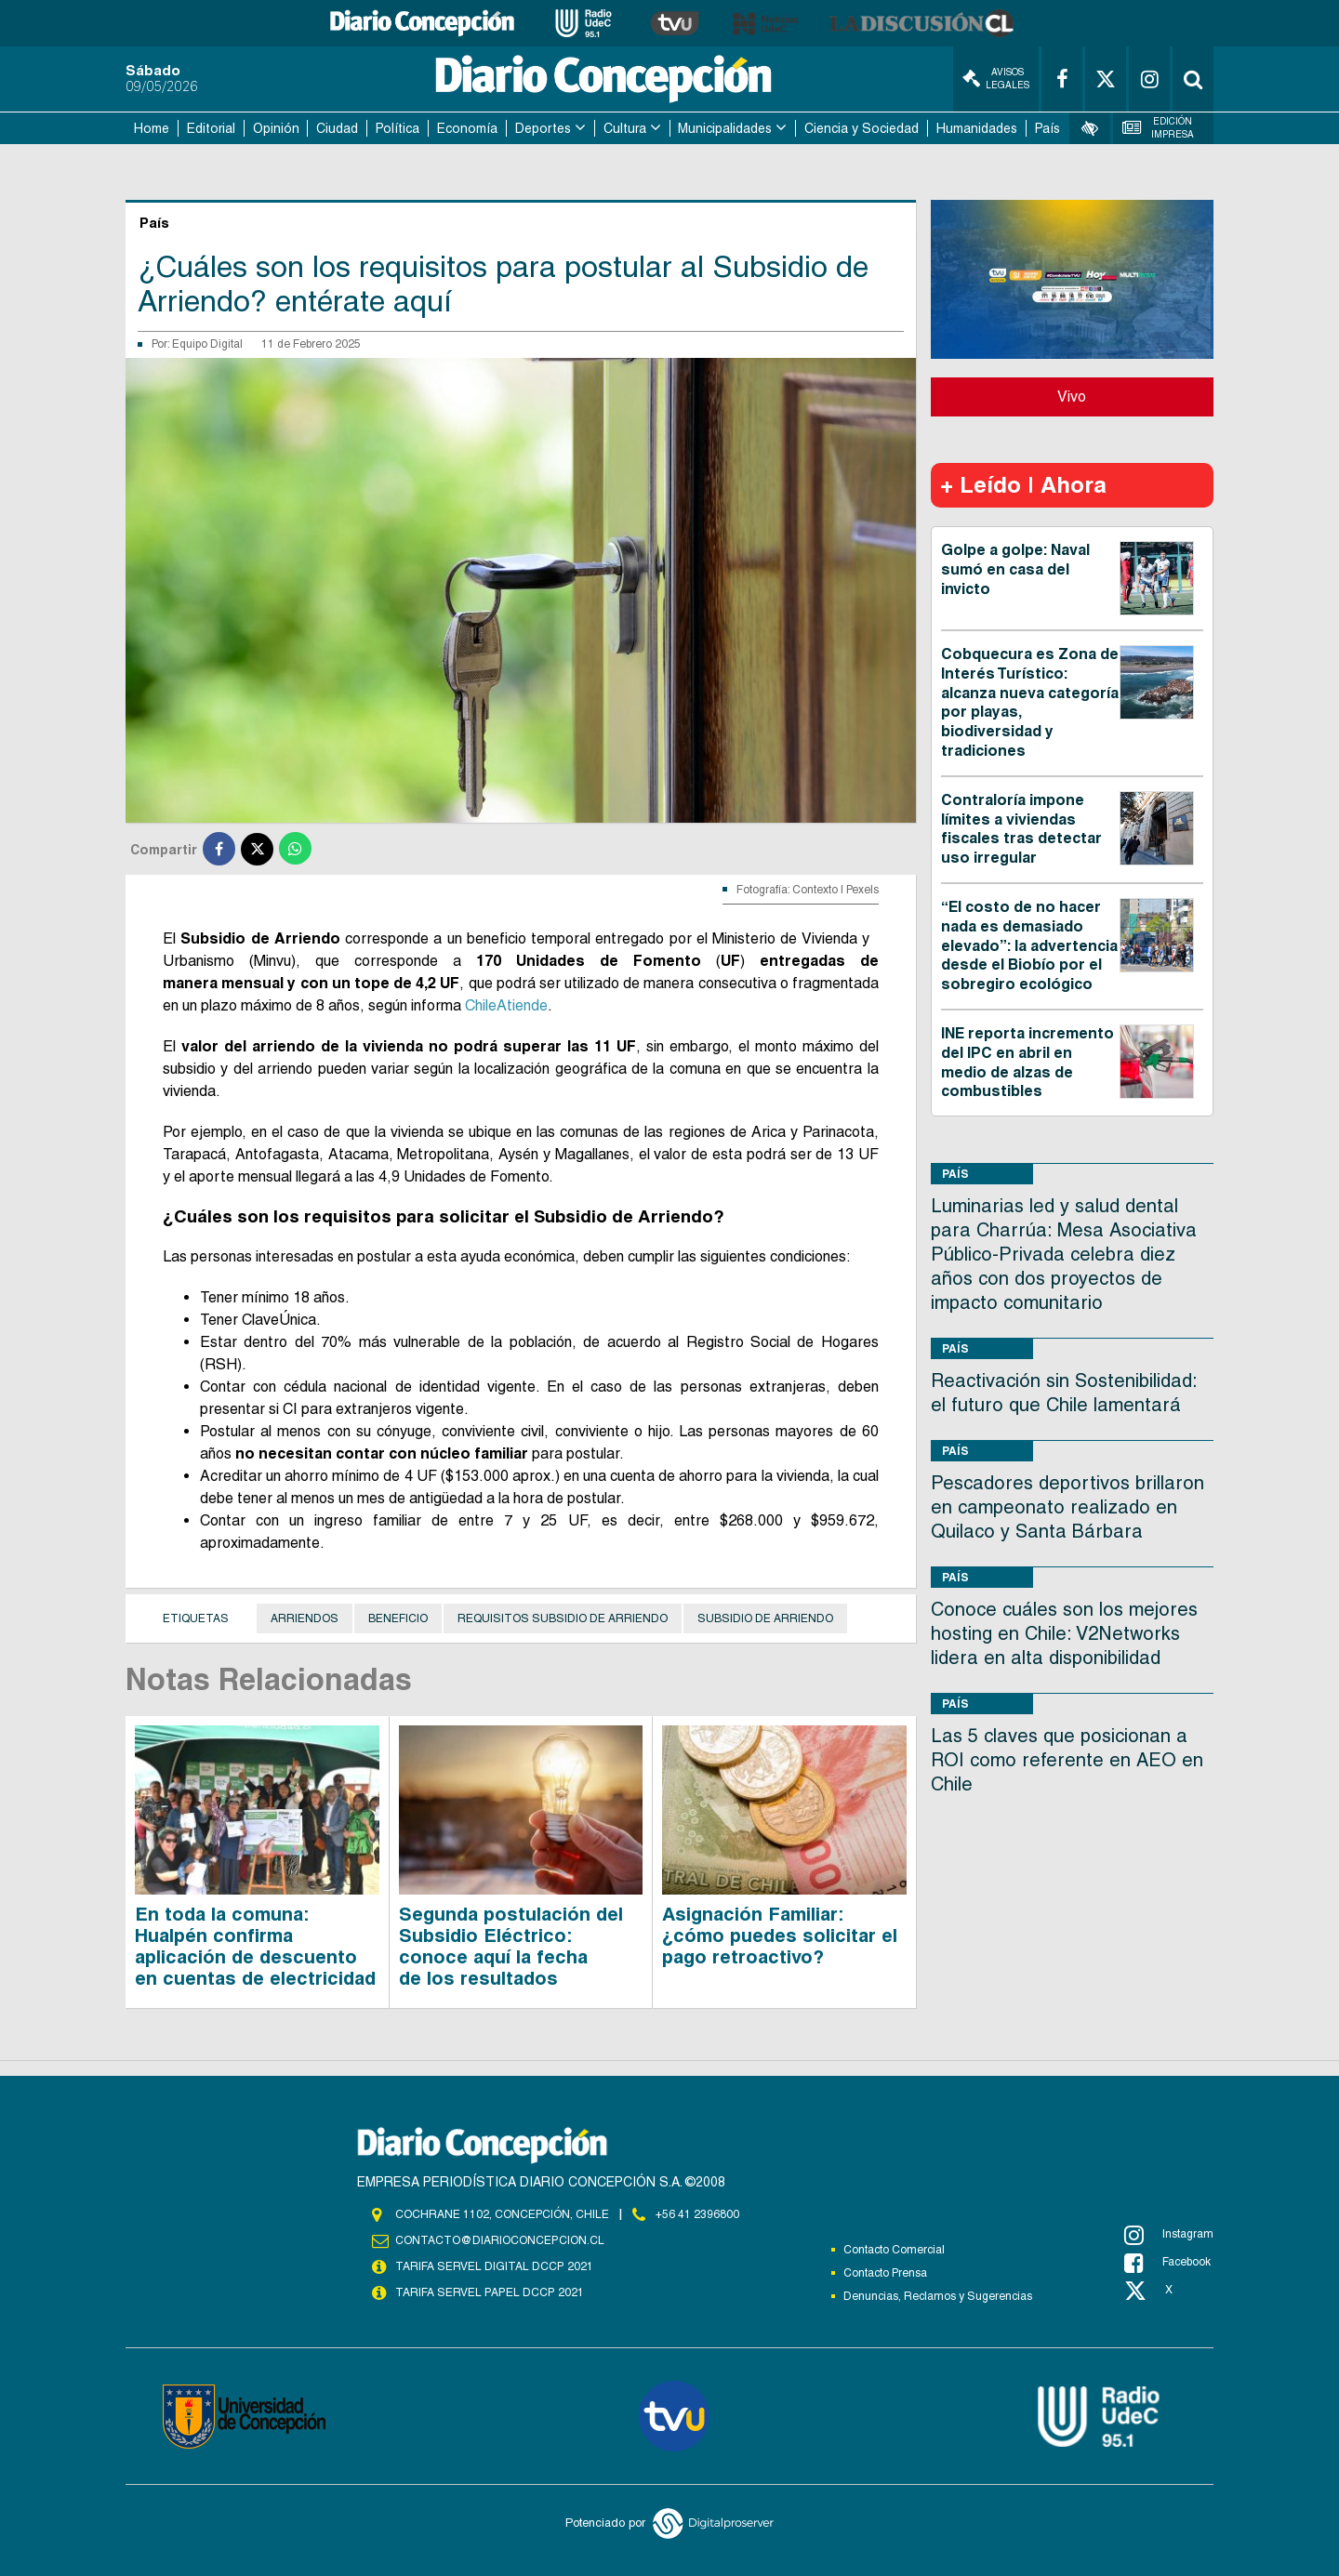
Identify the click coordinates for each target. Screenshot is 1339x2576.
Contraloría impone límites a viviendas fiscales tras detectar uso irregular (1021, 828)
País (1047, 128)
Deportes (543, 128)
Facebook (1167, 2263)
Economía (467, 128)
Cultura (624, 128)
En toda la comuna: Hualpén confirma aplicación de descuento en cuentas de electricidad (255, 1946)
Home (151, 128)
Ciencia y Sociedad (861, 128)
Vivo (1071, 396)
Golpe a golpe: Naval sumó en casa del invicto (1015, 569)
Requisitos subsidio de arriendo (562, 1618)
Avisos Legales (995, 78)
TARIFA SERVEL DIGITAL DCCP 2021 (493, 2266)
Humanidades (976, 128)
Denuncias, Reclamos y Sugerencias (937, 2296)
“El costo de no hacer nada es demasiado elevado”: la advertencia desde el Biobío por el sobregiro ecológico (1029, 945)
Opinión (276, 128)
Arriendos (304, 1618)
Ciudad (337, 128)
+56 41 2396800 (697, 2214)
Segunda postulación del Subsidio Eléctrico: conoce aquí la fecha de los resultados (511, 1946)
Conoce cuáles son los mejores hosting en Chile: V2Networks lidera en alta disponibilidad (1064, 1633)
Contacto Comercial (894, 2249)
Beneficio (398, 1618)
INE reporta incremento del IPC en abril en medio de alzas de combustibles (1027, 1062)
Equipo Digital (207, 343)
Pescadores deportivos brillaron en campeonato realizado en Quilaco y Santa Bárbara (1067, 1507)
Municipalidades (725, 128)
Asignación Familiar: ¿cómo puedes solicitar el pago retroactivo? (779, 1935)
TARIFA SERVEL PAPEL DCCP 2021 (488, 2292)
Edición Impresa (1158, 127)
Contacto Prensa (885, 2272)
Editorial (211, 128)
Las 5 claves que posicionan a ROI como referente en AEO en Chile (1067, 1759)
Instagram (1168, 2235)
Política (397, 128)
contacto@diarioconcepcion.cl (499, 2240)
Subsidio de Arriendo (765, 1618)
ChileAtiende (506, 1005)
